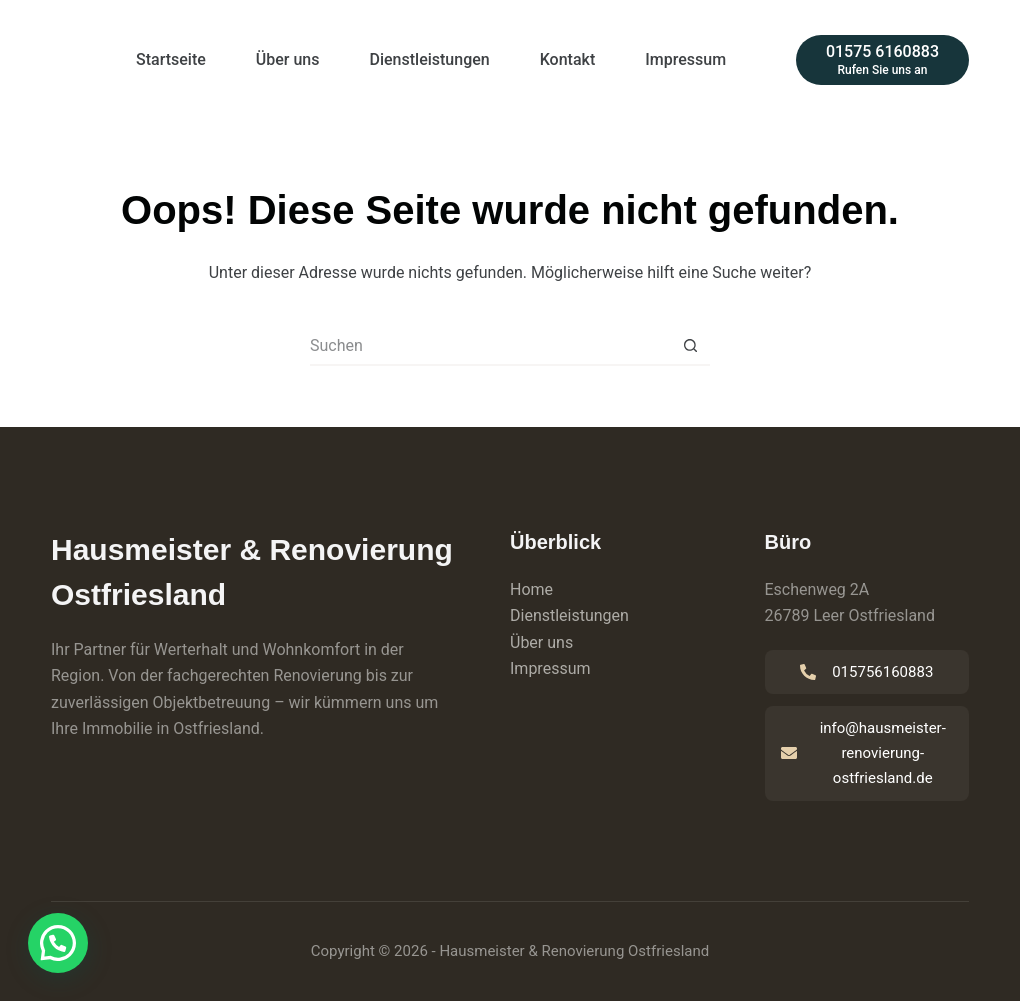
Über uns (288, 59)
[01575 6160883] (882, 60)
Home (531, 589)
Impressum (685, 59)
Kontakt (568, 59)
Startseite (171, 59)
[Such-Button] (690, 346)
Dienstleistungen (430, 59)
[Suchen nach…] (490, 346)
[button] (58, 943)
